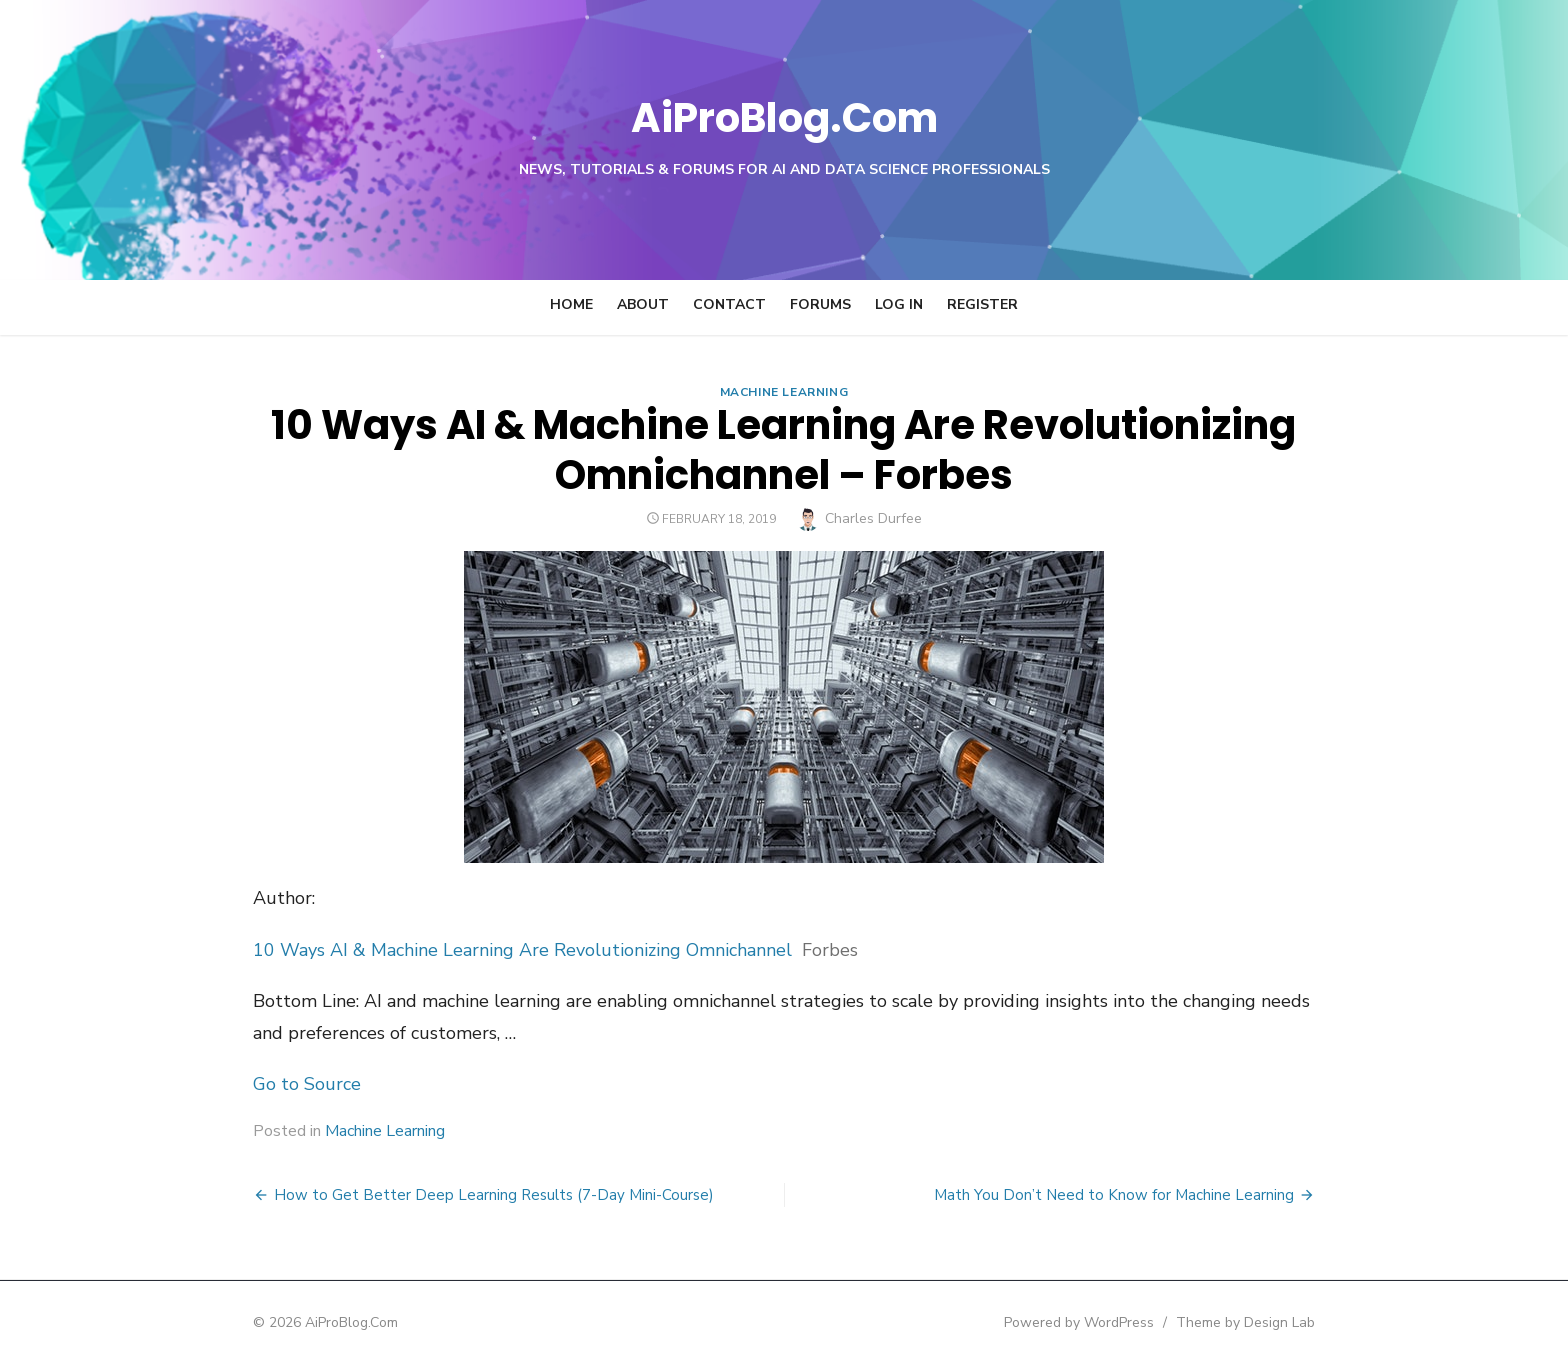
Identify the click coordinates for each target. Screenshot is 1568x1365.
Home (571, 304)
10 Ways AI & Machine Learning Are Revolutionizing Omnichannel (473, 950)
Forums (820, 304)
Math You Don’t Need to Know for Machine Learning (1163, 1195)
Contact (729, 304)
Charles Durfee (873, 518)
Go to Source (258, 1084)
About (643, 304)
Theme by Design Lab (1294, 1322)
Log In (899, 304)
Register (982, 304)
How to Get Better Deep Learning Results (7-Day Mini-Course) (445, 1195)
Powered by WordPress (1128, 1322)
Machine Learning (784, 392)
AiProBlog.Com (784, 115)
